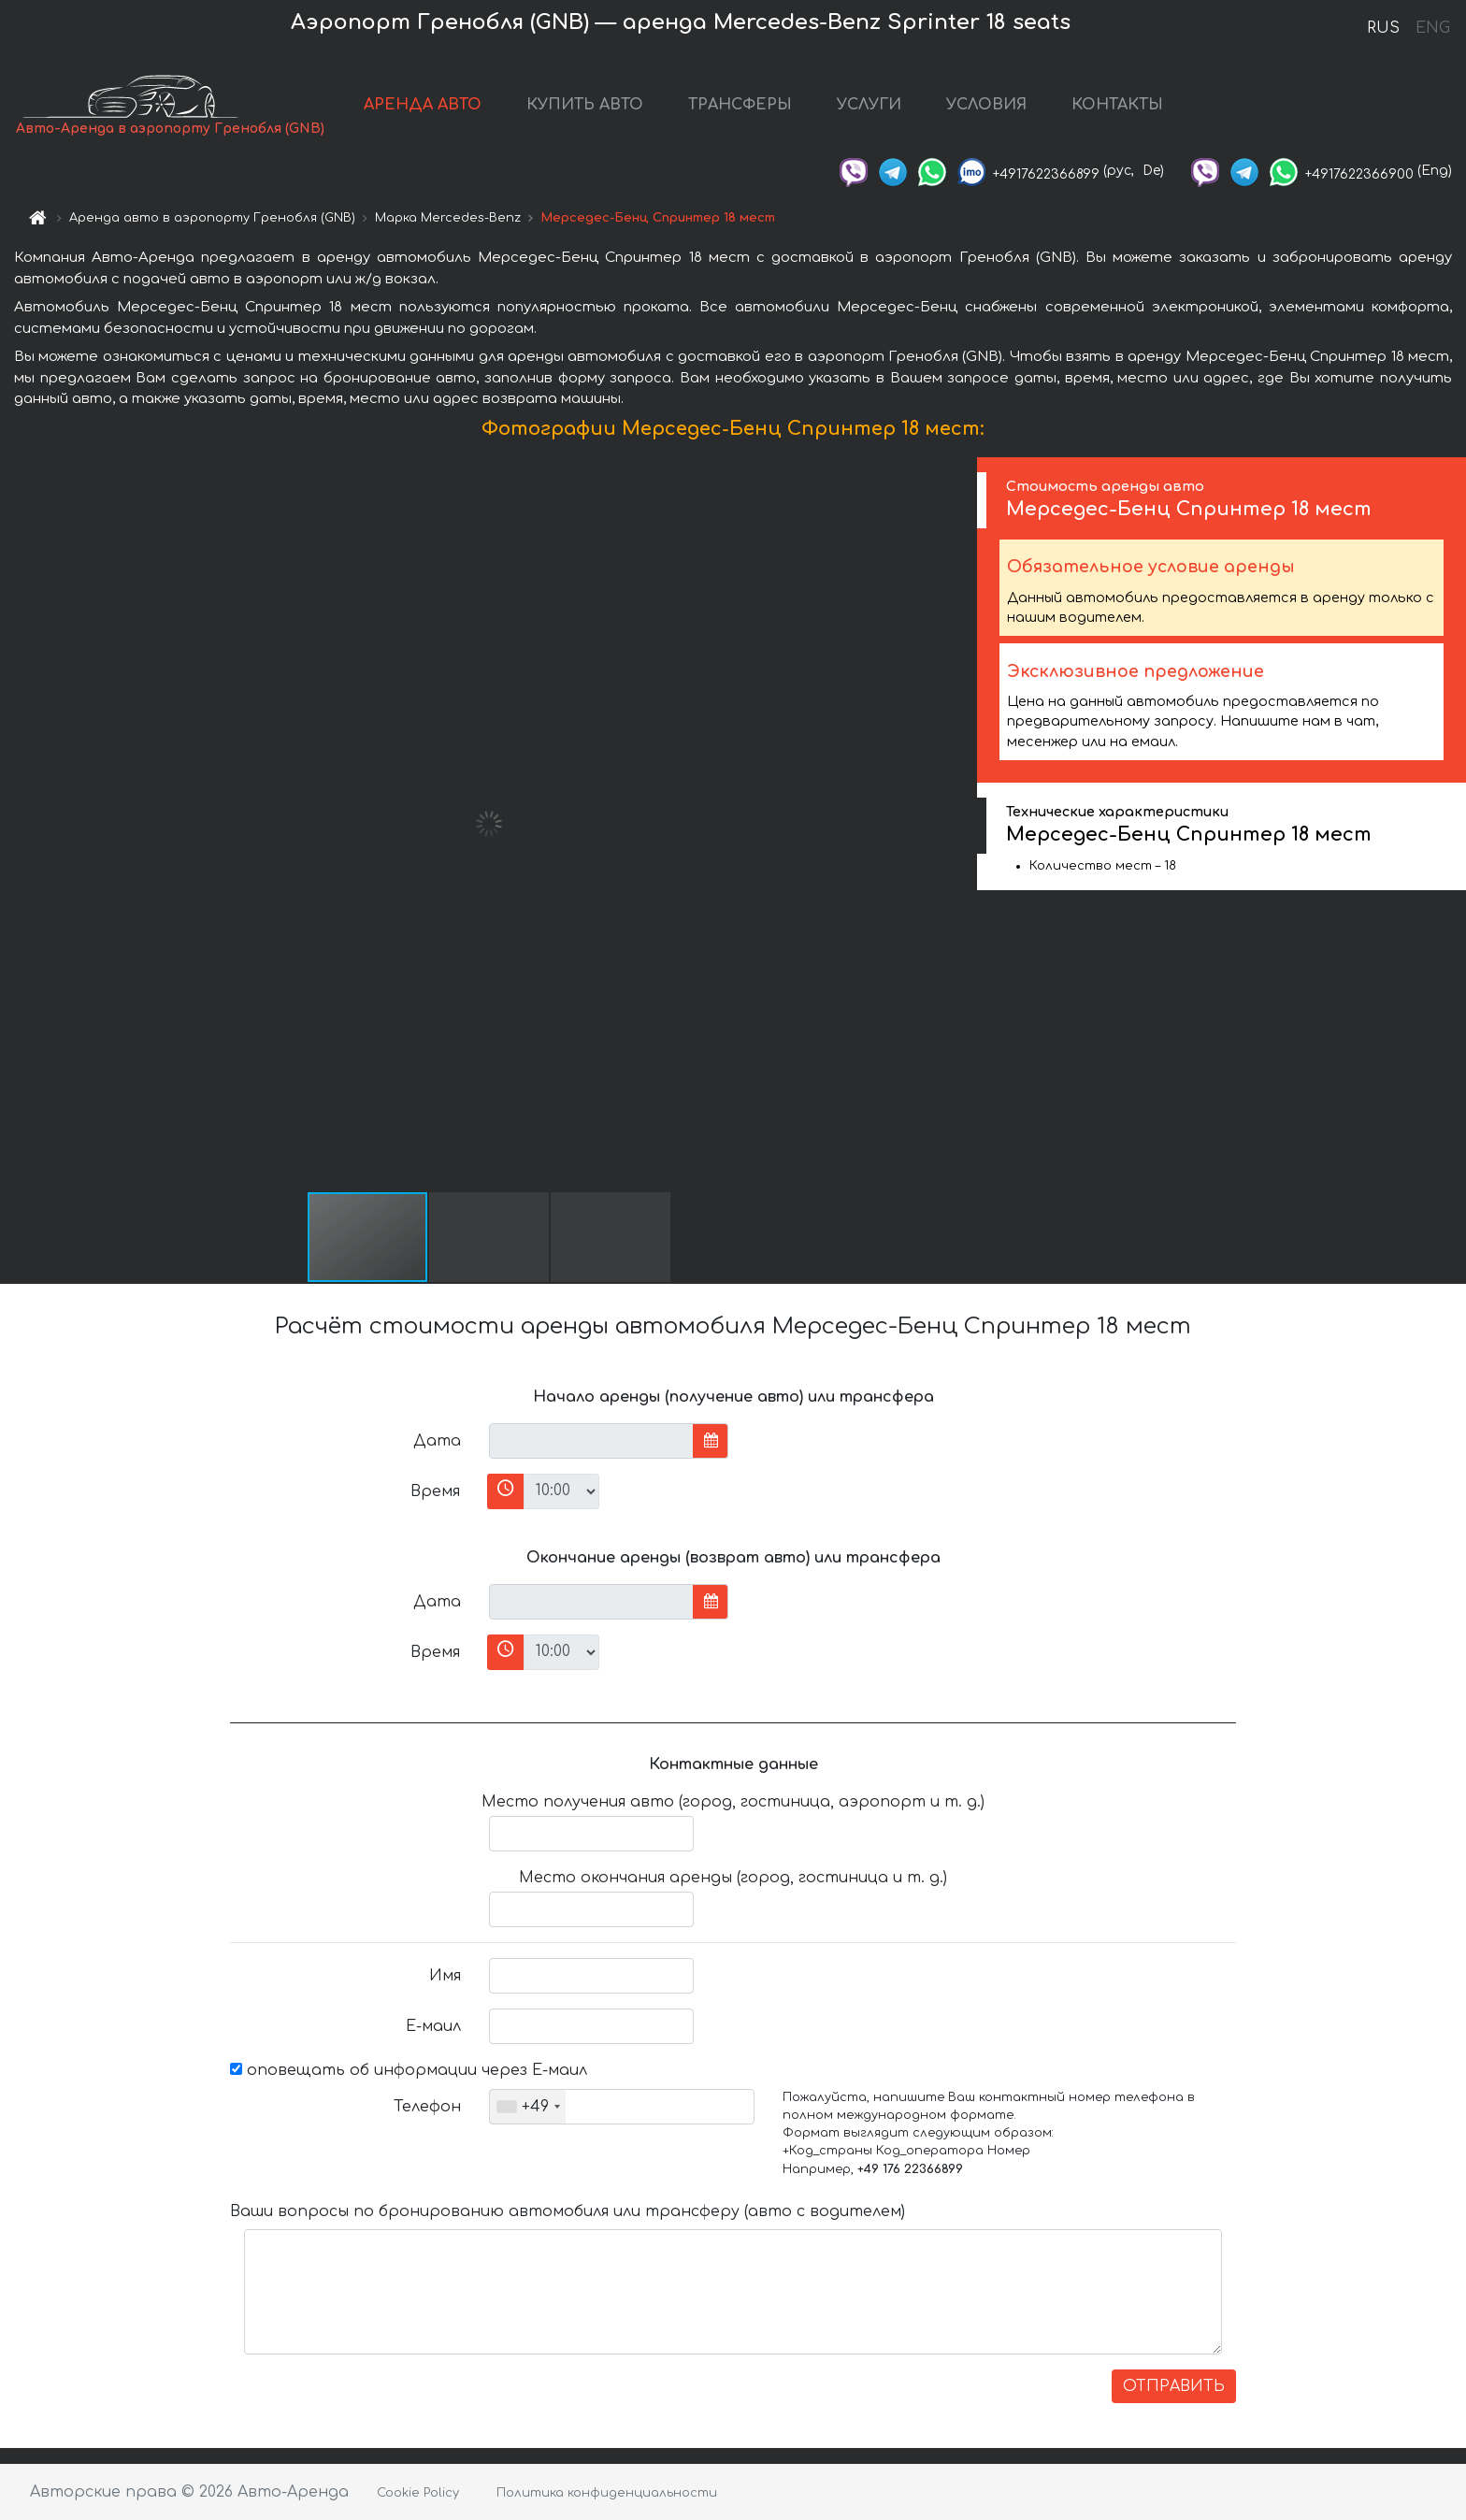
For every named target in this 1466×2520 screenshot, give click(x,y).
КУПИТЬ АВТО (584, 104)
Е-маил (433, 2026)
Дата (437, 1441)
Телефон (427, 2106)
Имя (445, 1975)
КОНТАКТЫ (1117, 104)
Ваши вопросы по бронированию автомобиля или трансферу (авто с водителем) (567, 2211)
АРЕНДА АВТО (422, 104)
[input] (591, 1441)
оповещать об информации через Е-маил (408, 2070)
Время (435, 1491)
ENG (1432, 28)
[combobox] (528, 2107)
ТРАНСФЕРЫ (740, 104)
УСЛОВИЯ (986, 104)
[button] (960, 824)
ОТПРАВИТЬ (1174, 2386)
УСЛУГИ (869, 104)
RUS (1383, 28)
